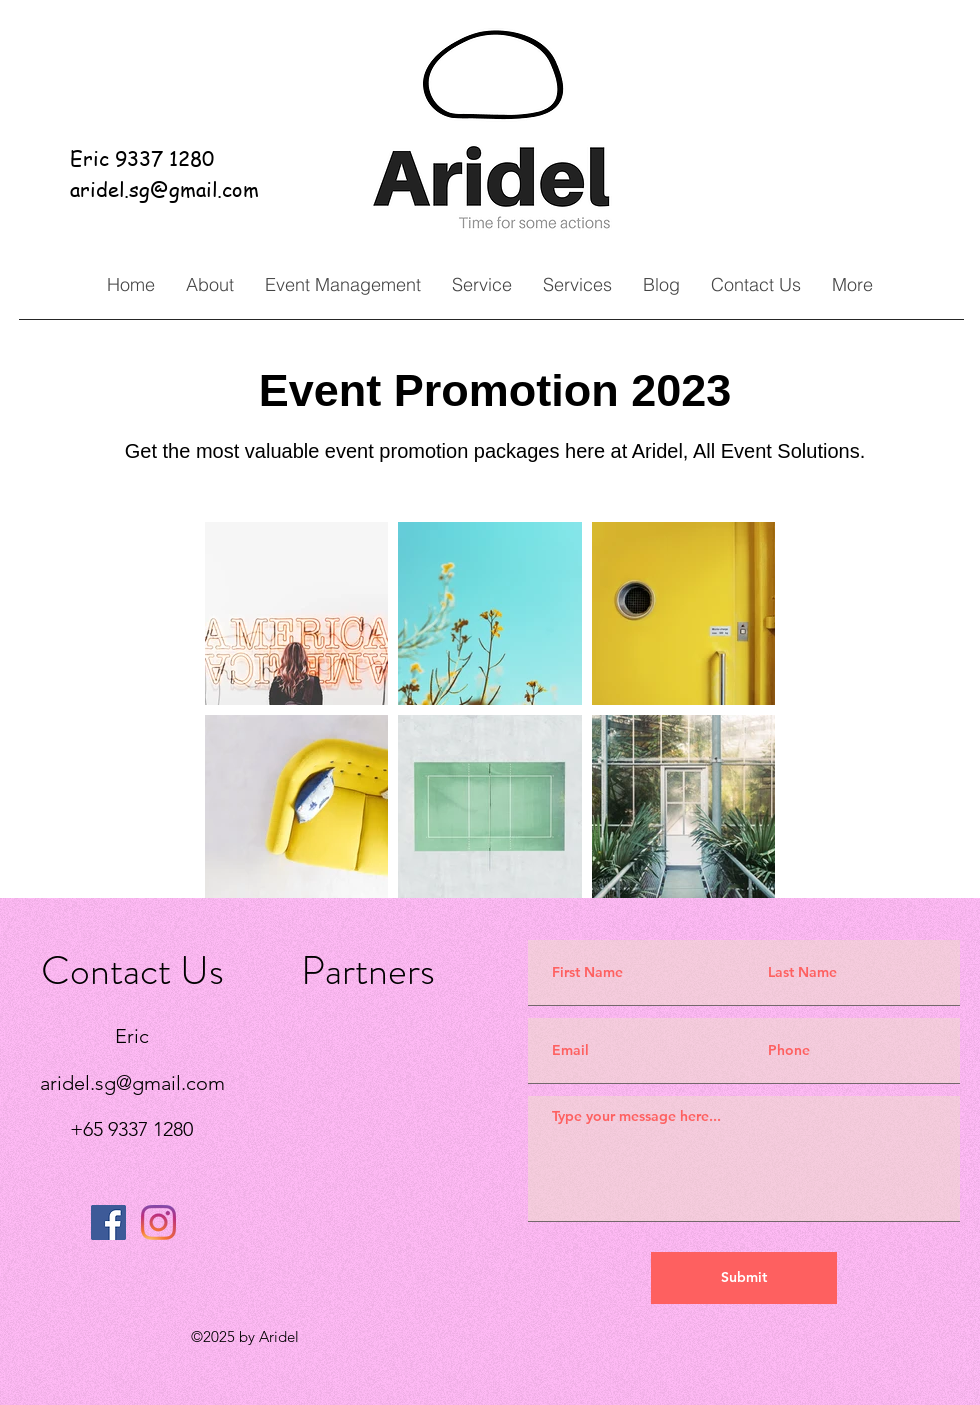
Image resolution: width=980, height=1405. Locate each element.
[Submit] (744, 1278)
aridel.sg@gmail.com (164, 189)
